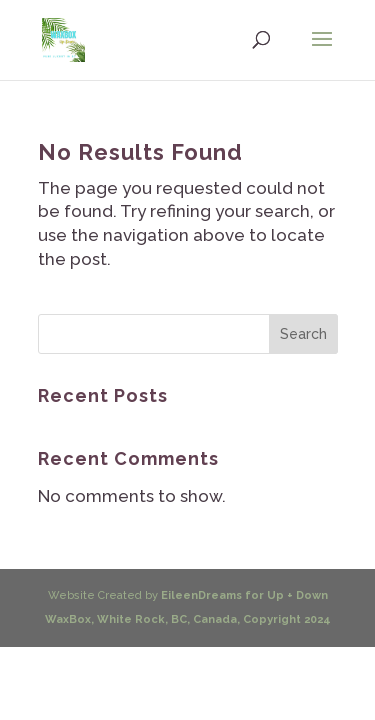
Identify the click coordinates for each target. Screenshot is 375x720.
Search (303, 334)
